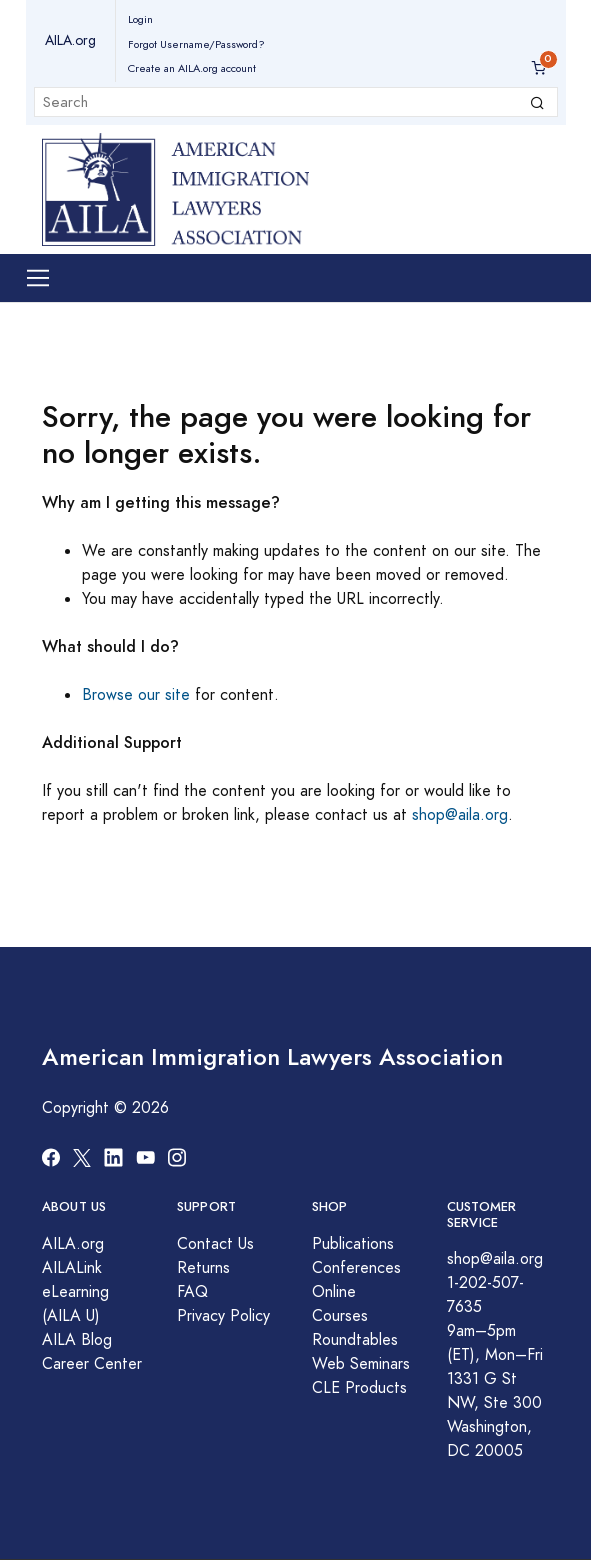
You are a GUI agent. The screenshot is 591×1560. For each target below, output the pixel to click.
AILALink (72, 1268)
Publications (353, 1244)
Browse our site (136, 695)
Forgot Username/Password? (196, 44)
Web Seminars (361, 1364)
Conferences (356, 1268)
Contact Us (215, 1244)
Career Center (92, 1364)
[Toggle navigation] (38, 278)
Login (140, 19)
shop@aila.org (460, 815)
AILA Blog (77, 1340)
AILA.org (70, 40)
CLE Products (359, 1388)
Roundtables (355, 1340)
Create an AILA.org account (192, 68)
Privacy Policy (223, 1316)
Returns (203, 1268)
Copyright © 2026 (105, 1108)
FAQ (192, 1292)
